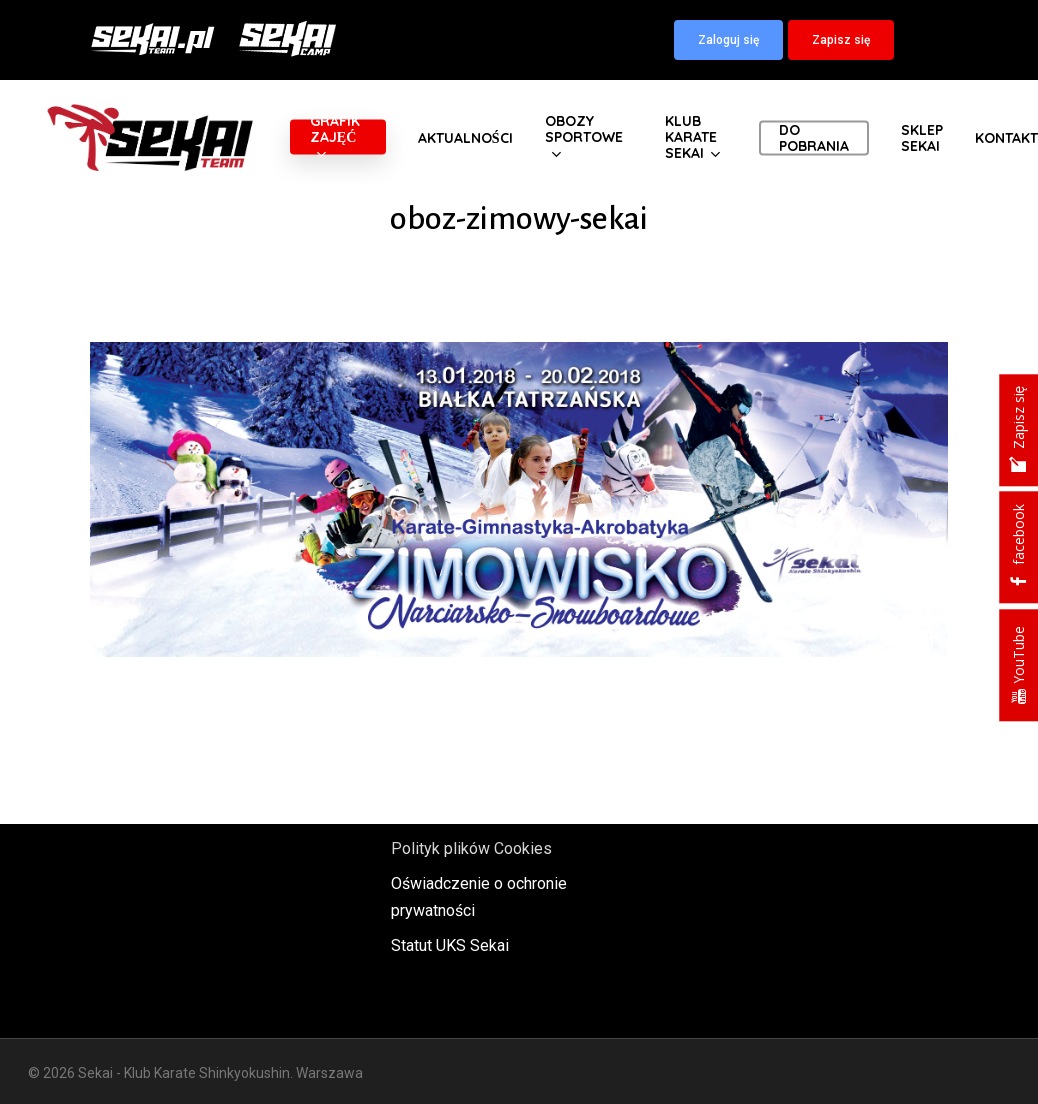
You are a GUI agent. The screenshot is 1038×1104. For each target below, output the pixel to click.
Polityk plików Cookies (471, 848)
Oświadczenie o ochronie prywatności (479, 897)
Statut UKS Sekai (450, 945)
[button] (728, 40)
